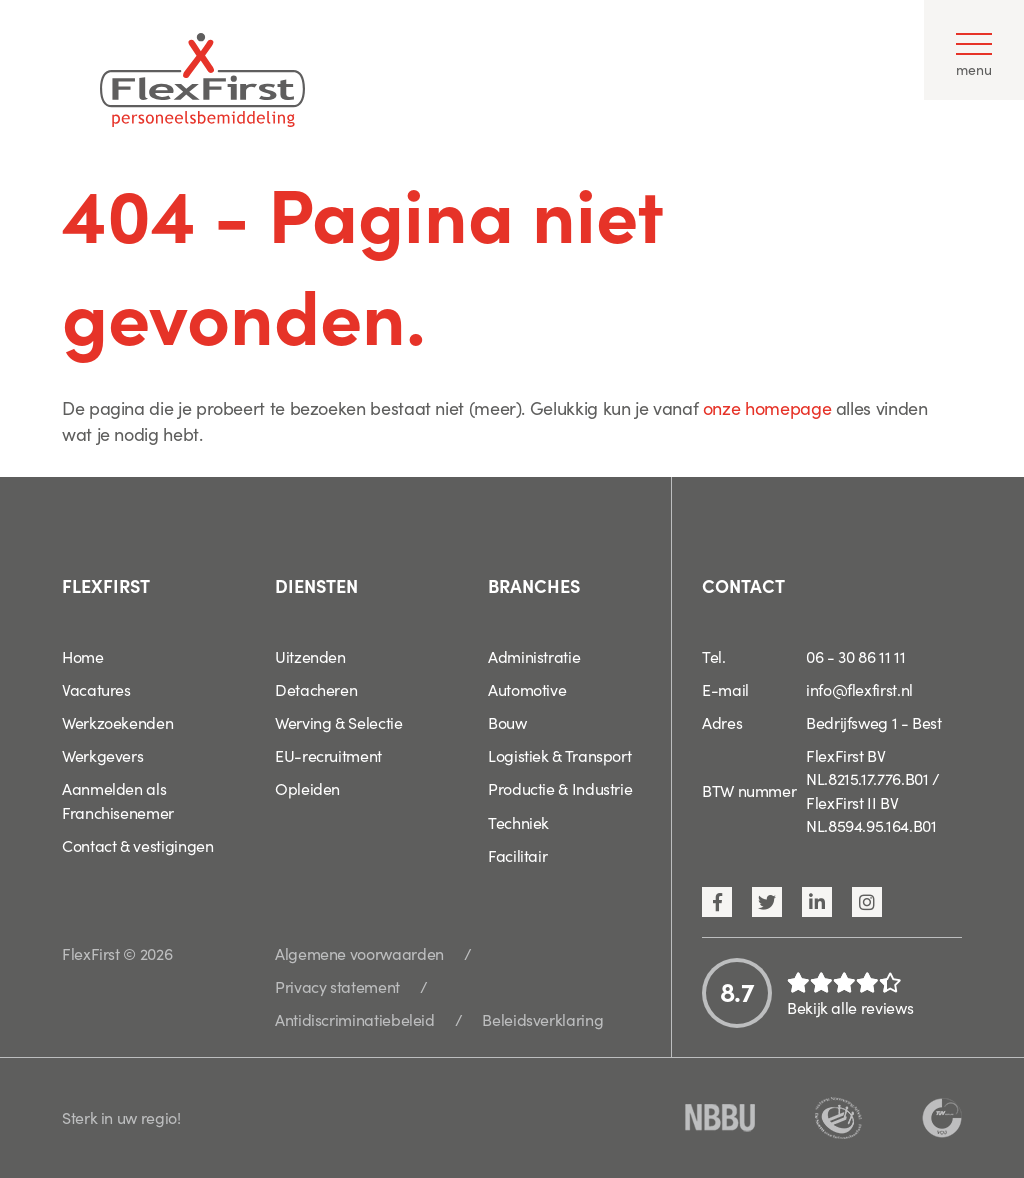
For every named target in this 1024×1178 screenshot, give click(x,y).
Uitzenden (310, 656)
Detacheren (316, 689)
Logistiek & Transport (559, 755)
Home (83, 656)
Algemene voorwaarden (359, 953)
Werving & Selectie (339, 722)
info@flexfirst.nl (859, 689)
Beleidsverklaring (542, 1019)
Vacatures (96, 689)
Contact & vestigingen (137, 845)
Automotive (527, 689)
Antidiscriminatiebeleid (355, 1019)
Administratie (534, 656)
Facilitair (517, 855)
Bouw (507, 722)
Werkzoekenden (117, 722)
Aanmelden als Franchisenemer (118, 799)
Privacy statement (337, 986)
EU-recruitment (328, 755)
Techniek (518, 822)
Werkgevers (102, 755)
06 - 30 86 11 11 (855, 656)
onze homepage (767, 407)
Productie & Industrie (560, 788)
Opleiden (307, 788)
